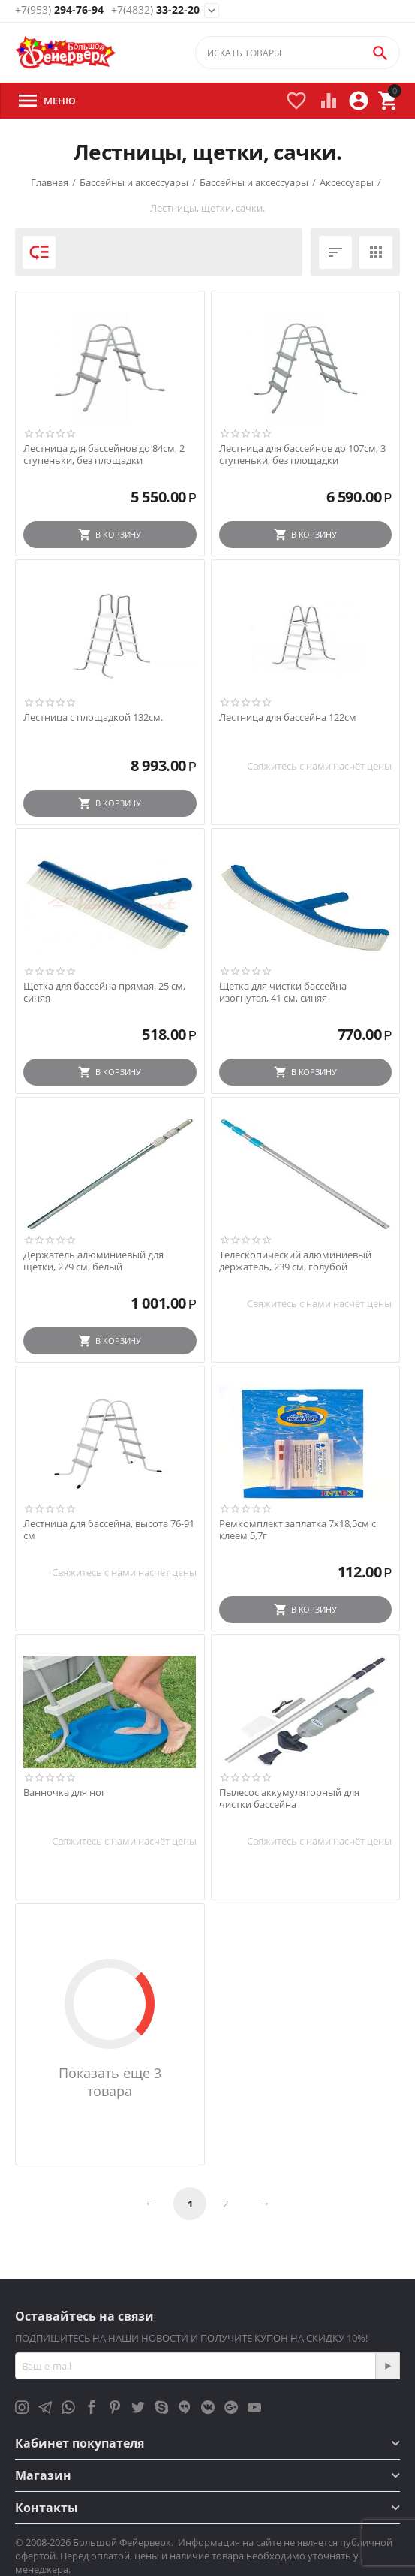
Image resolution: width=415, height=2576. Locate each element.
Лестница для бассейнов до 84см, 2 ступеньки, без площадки (104, 454)
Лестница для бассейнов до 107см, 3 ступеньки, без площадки (302, 454)
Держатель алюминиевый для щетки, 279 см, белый (93, 1261)
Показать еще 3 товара (110, 2082)
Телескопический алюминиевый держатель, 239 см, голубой (295, 1261)
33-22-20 (155, 10)
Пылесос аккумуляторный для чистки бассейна (289, 1798)
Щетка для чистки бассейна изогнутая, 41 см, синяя (283, 992)
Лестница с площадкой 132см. (93, 718)
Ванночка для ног (64, 1793)
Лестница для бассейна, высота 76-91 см (108, 1529)
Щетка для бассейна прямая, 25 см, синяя (104, 992)
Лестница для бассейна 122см (287, 718)
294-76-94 (59, 10)
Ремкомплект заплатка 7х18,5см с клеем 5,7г (297, 1529)
